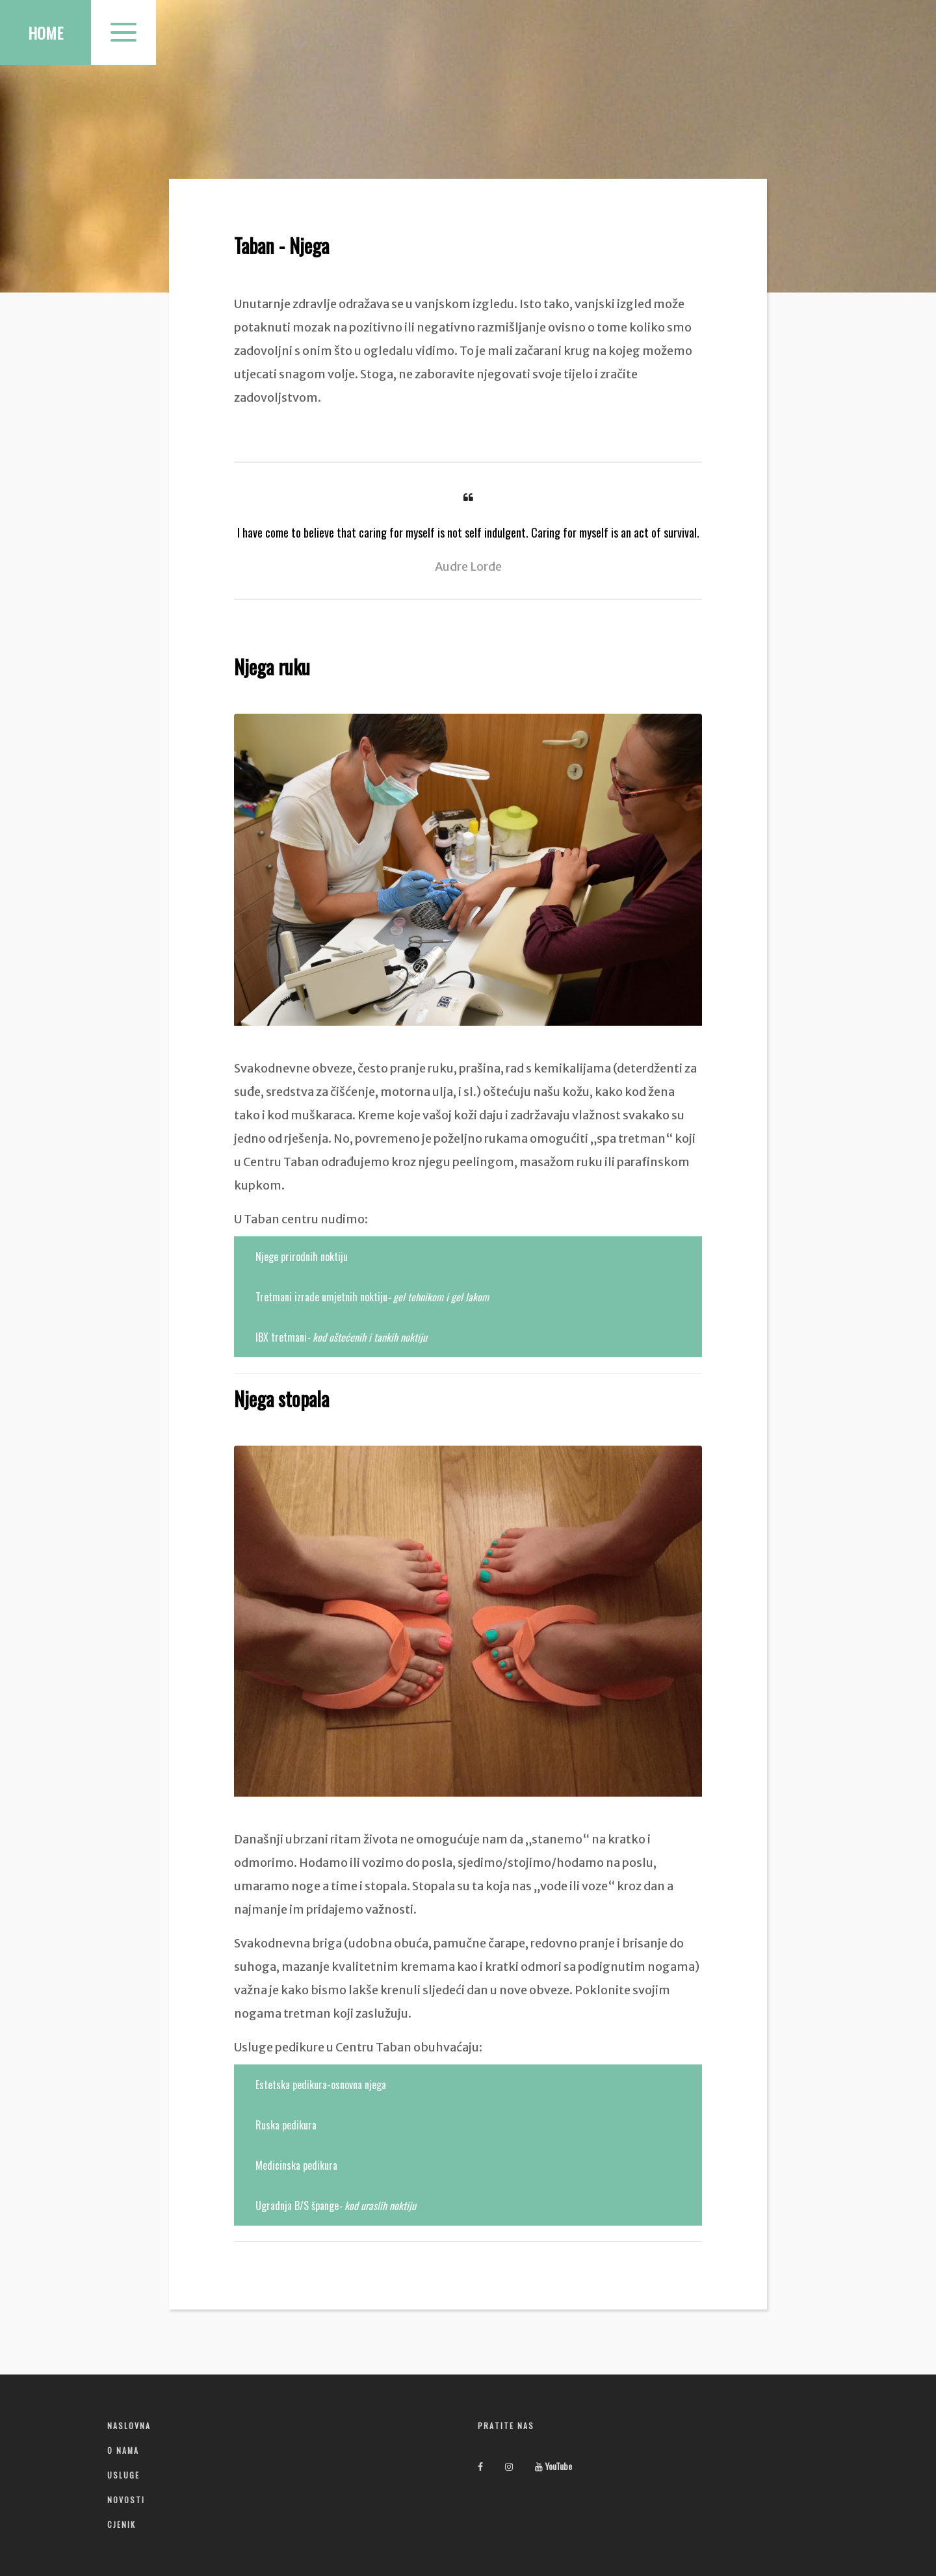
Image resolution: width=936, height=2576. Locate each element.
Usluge (123, 2474)
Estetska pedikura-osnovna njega (320, 2084)
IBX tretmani (341, 1337)
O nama (123, 2450)
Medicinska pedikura (296, 2165)
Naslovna (129, 2425)
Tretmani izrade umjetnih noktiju (372, 1297)
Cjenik (121, 2524)
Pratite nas (506, 2425)
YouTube (553, 2466)
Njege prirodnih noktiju (301, 1256)
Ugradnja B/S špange (335, 2205)
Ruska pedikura (286, 2125)
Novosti (126, 2499)
